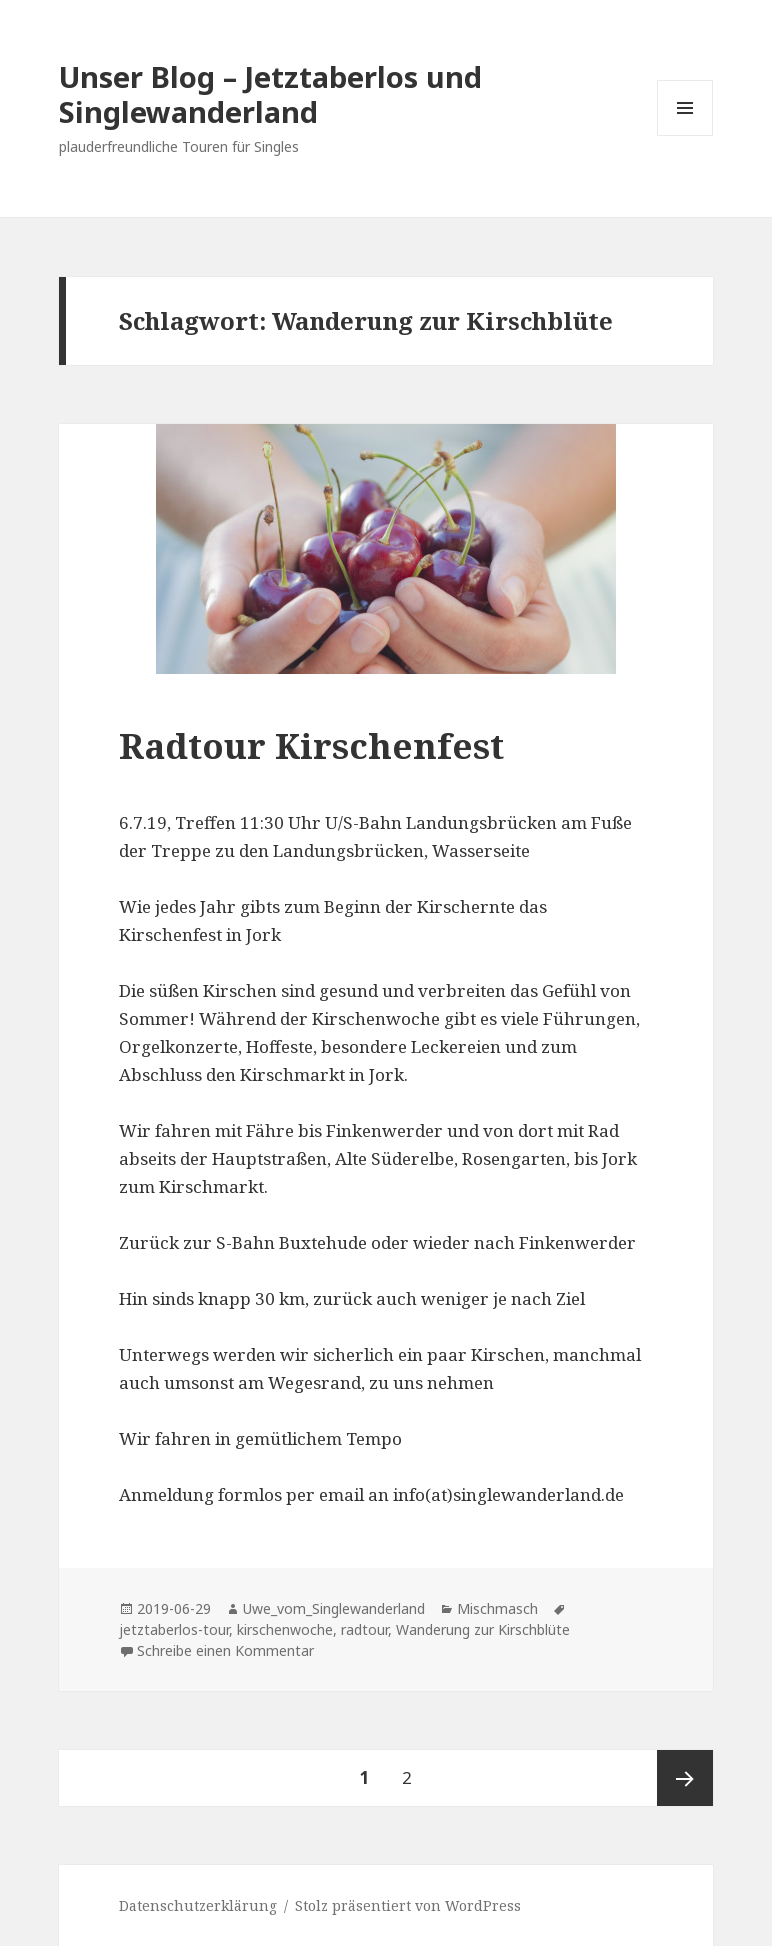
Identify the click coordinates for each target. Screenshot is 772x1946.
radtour (364, 1629)
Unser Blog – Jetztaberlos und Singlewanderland (270, 94)
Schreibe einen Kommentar (225, 1650)
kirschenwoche (285, 1629)
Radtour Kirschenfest (311, 745)
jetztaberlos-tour (174, 1629)
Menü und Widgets (685, 135)
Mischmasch (497, 1608)
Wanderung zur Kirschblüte (483, 1629)
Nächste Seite (685, 1778)
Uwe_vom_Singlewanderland (334, 1608)
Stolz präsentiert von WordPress (408, 1905)
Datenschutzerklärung (198, 1905)
